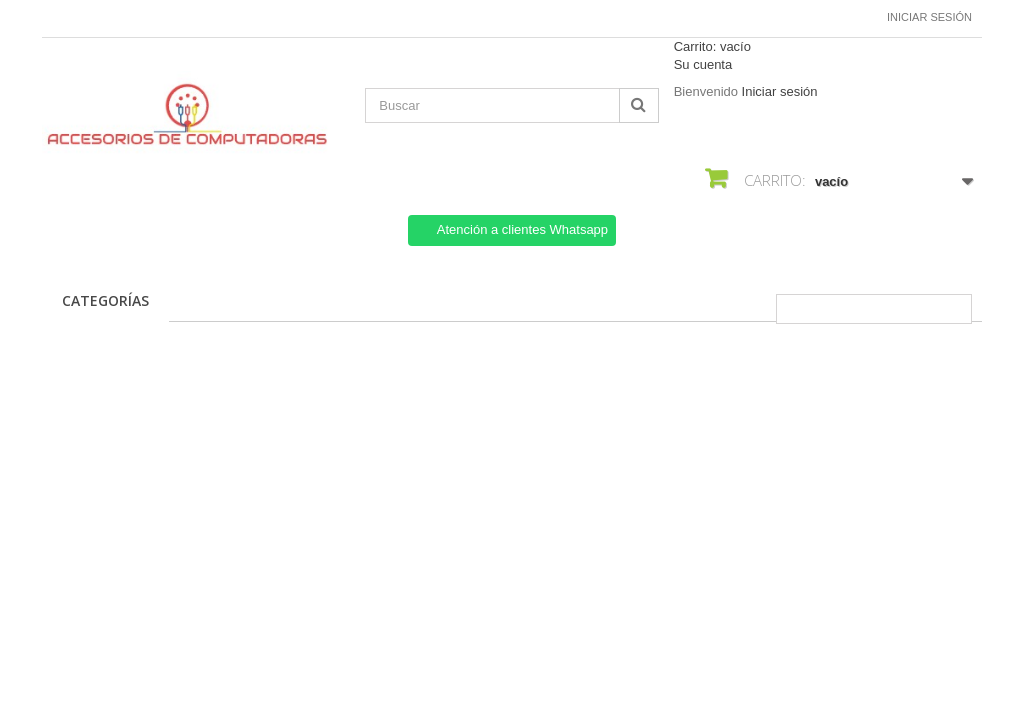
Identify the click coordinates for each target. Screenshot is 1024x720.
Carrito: (712, 46)
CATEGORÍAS (105, 300)
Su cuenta (703, 64)
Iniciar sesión (929, 17)
